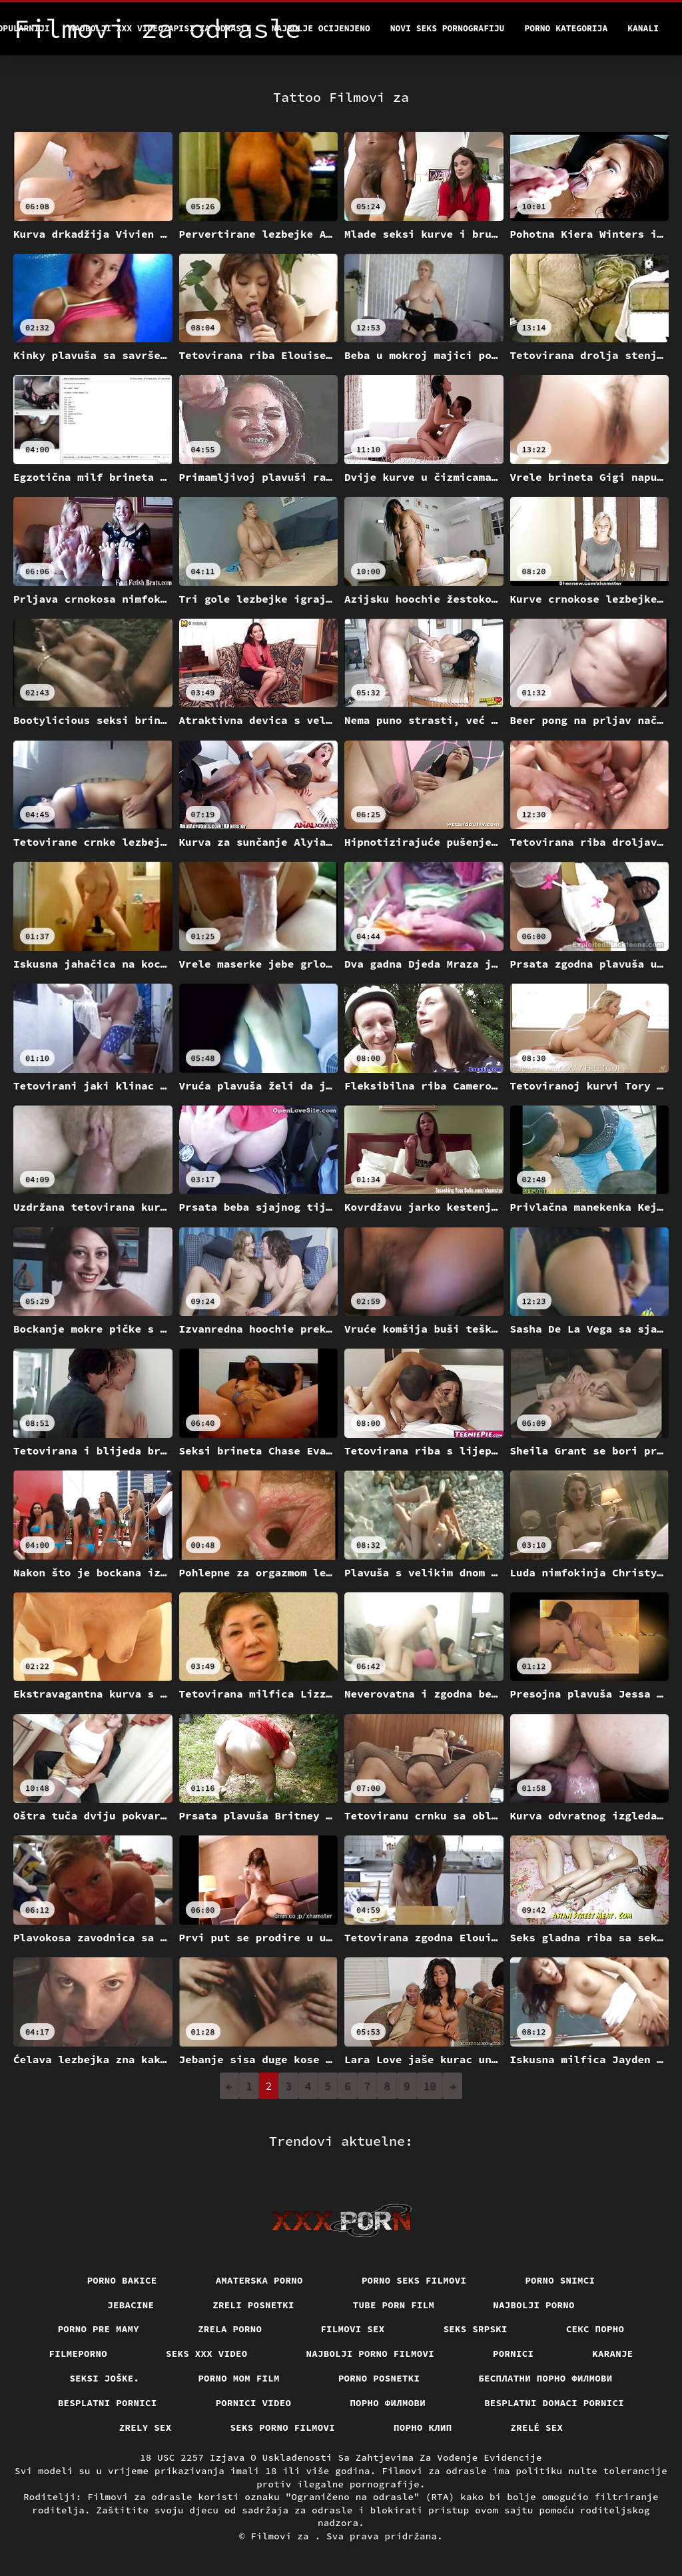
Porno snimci (560, 2280)
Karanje (612, 2354)
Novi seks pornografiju (447, 28)
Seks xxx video (207, 2354)
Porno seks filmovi (414, 2280)
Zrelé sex (537, 2427)
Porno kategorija (565, 28)
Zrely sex (145, 2427)
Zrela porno (230, 2329)
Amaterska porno (259, 2280)
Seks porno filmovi (283, 2427)
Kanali (643, 28)
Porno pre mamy (99, 2329)
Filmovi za (282, 2536)
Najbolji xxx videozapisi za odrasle (161, 28)
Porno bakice (122, 2280)
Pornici (513, 2354)
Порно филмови (388, 2403)
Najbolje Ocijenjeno (321, 28)
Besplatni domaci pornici (554, 2403)
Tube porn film (394, 2305)
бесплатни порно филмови (545, 2378)
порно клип (423, 2427)
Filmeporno (78, 2354)
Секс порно (595, 2329)
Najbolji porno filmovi (370, 2354)
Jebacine (130, 2305)
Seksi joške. (104, 2378)
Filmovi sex (352, 2329)
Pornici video (254, 2403)
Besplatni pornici (107, 2403)
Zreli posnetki (253, 2305)
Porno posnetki (379, 2378)
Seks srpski (476, 2329)
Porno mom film (239, 2378)
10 (430, 2086)
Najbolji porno (534, 2305)
